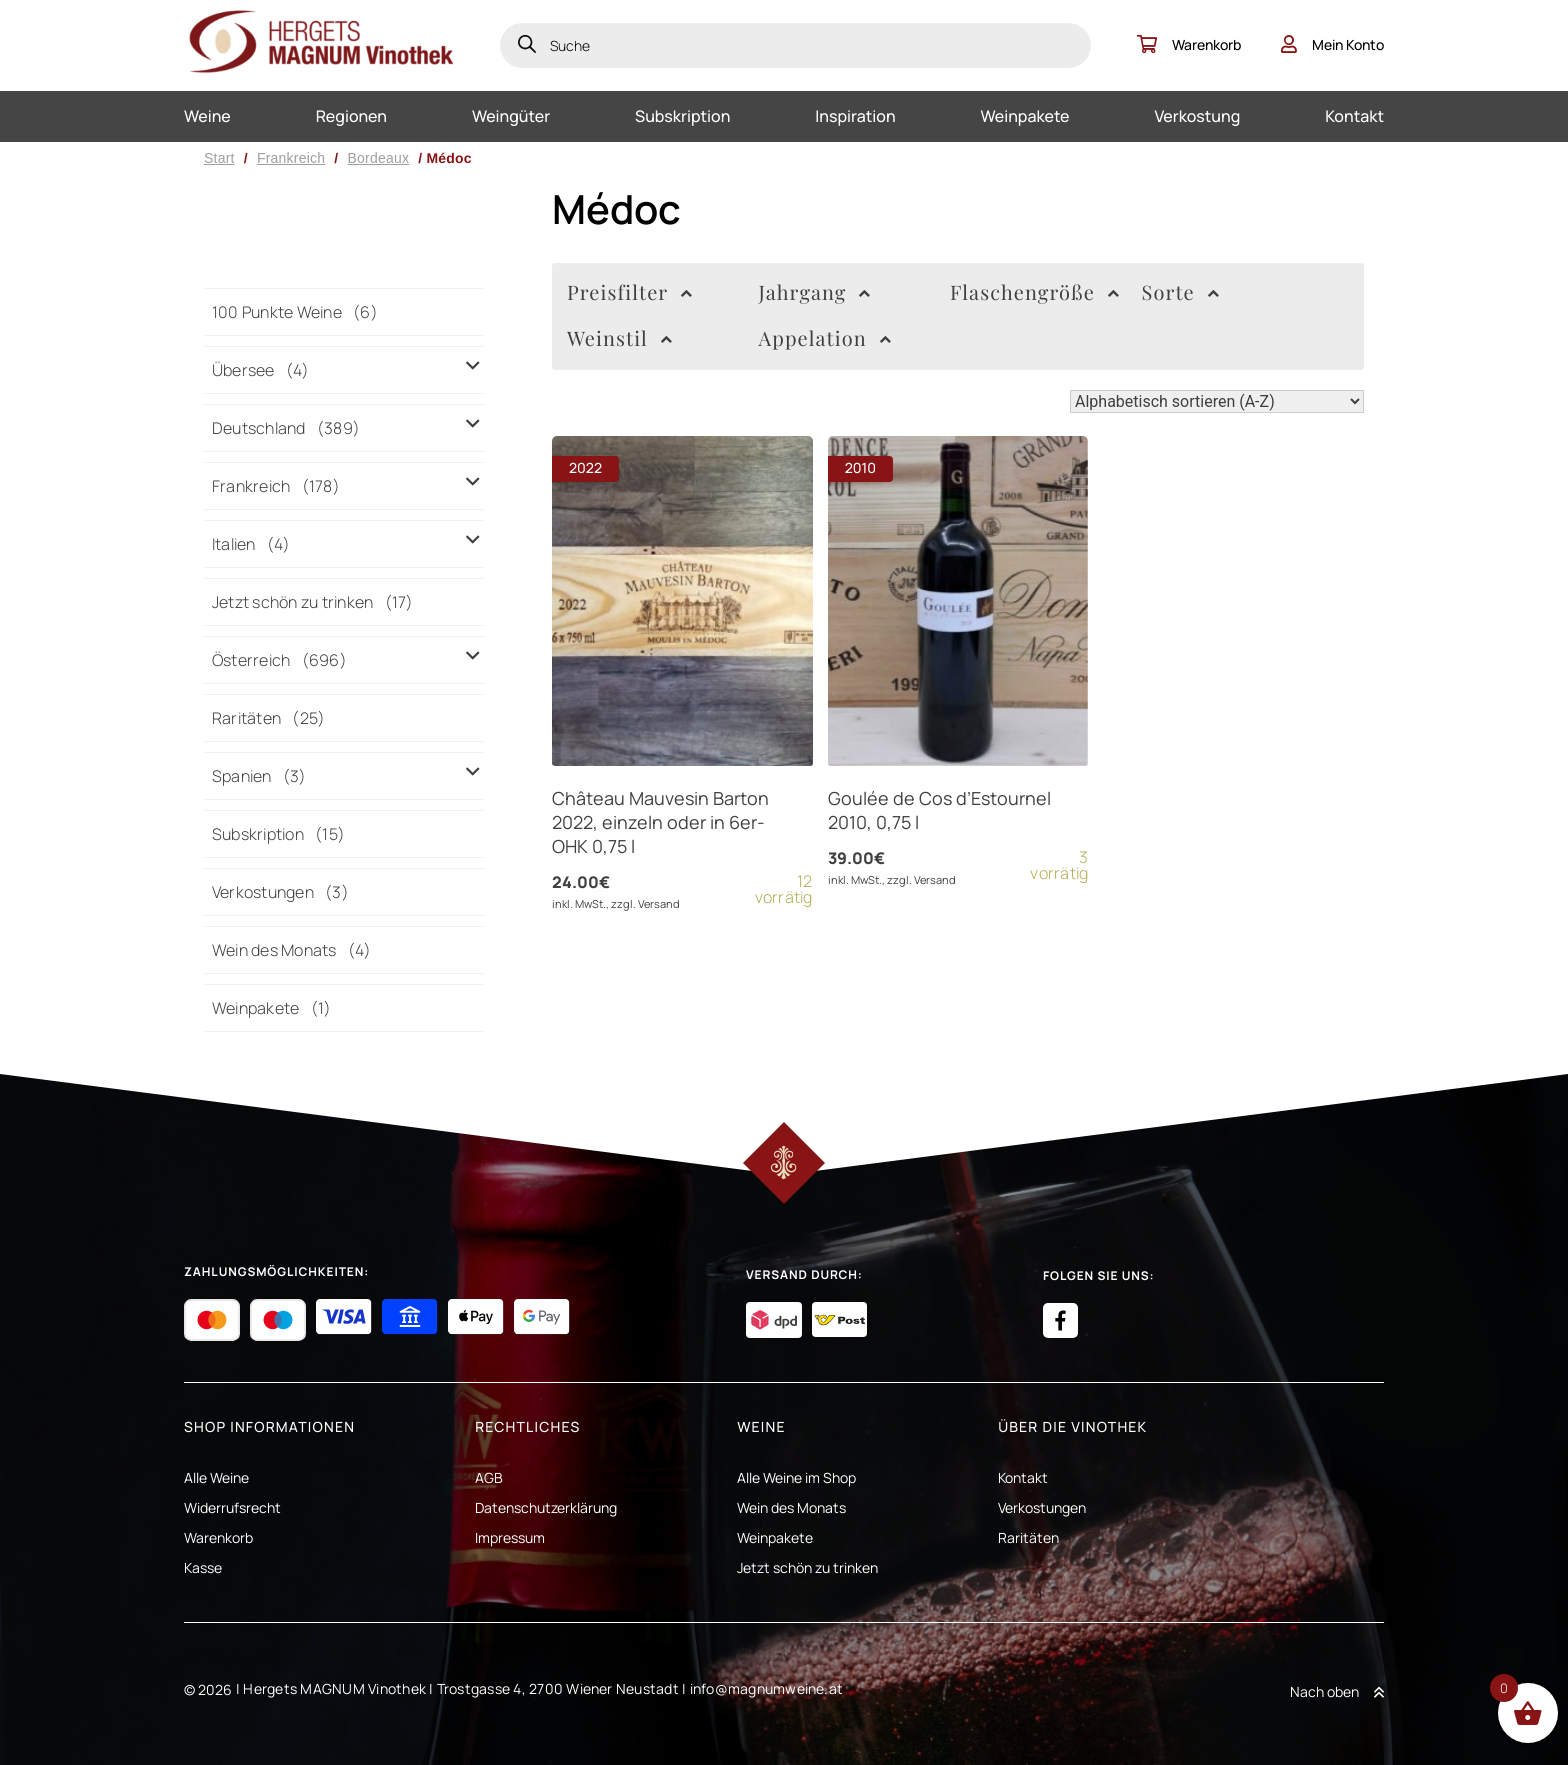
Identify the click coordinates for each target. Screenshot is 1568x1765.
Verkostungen (1042, 1507)
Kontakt (1354, 116)
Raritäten (1028, 1537)
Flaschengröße (1035, 293)
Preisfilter (630, 293)
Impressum (510, 1537)
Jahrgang (815, 293)
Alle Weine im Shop (796, 1477)
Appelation (825, 339)
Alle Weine (216, 1477)
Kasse (203, 1567)
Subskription (682, 116)
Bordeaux (378, 158)
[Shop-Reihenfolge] (1217, 401)
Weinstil (620, 339)
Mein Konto (1332, 44)
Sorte (1181, 293)
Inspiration (855, 116)
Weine (207, 116)
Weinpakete (1025, 116)
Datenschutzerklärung (546, 1507)
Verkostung (1197, 116)
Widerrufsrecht (232, 1507)
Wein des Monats (791, 1507)
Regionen (351, 116)
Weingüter (511, 116)
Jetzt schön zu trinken (807, 1567)
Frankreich (291, 158)
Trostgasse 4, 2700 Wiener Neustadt (558, 1688)
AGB (489, 1477)
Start (219, 158)
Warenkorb (1189, 44)
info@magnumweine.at (767, 1688)
